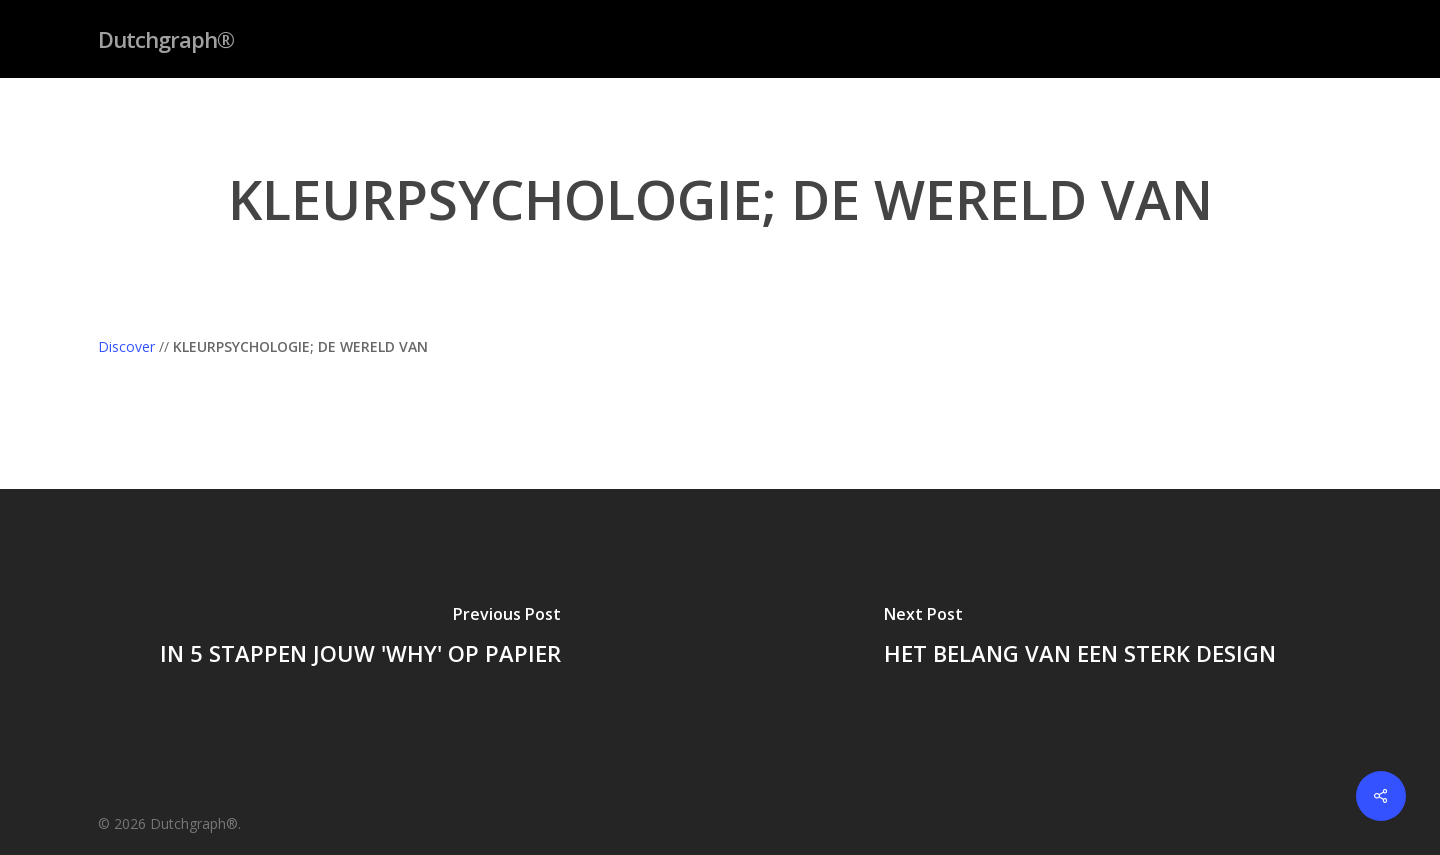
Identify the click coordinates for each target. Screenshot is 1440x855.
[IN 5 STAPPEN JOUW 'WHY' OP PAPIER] (360, 639)
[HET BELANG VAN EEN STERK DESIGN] (1080, 639)
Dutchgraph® (166, 39)
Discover (126, 346)
